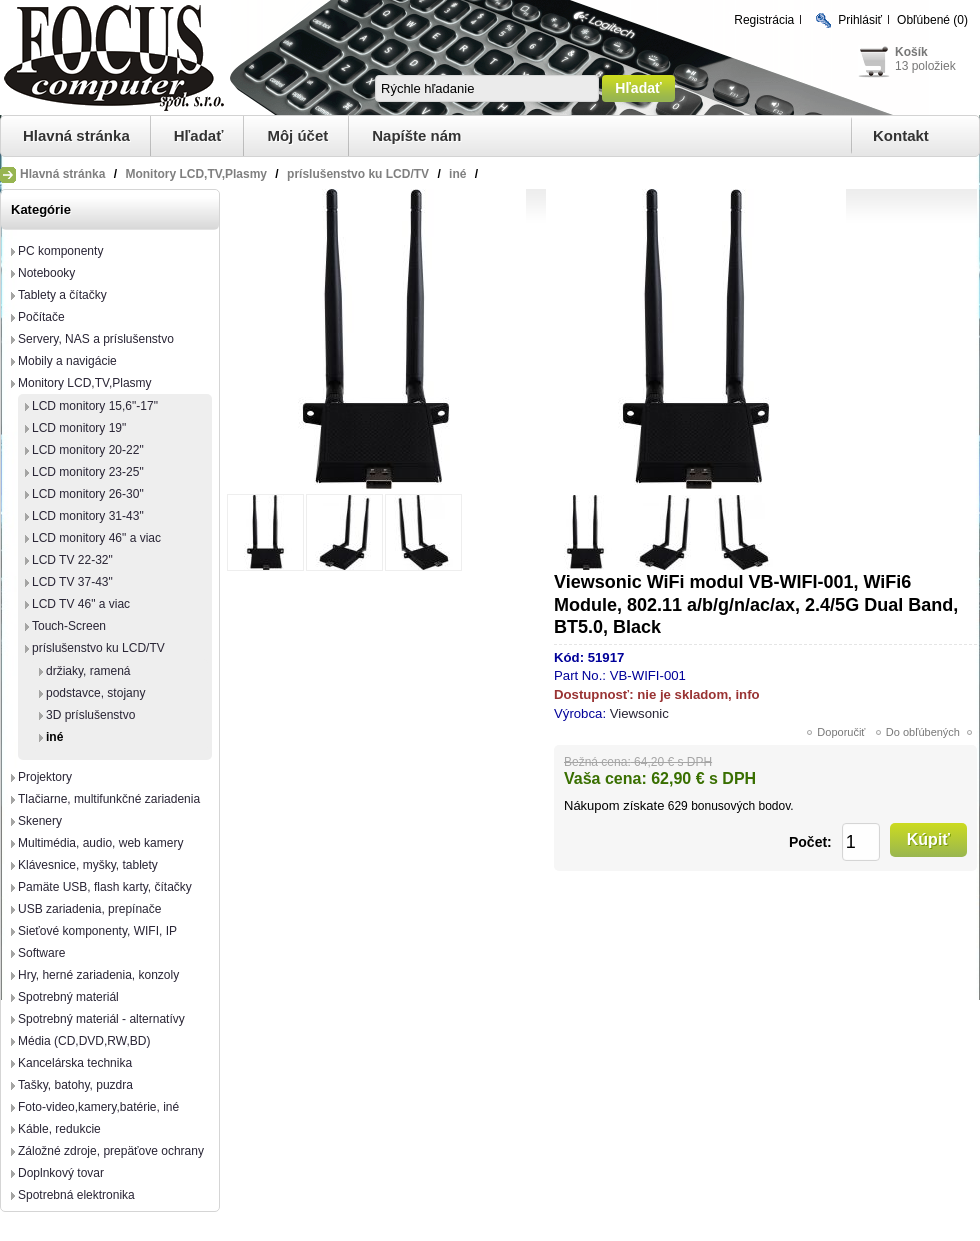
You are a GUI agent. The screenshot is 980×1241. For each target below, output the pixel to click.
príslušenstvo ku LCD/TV (98, 648)
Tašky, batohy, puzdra (75, 1085)
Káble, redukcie (59, 1129)
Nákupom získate (614, 805)
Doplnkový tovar (61, 1173)
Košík (911, 52)
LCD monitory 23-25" (88, 472)
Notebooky (46, 273)
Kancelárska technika (75, 1063)
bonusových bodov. (742, 806)
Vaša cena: (605, 778)
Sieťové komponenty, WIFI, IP (97, 931)
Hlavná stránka (76, 135)
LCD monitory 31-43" (88, 516)
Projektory (45, 777)
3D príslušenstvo (90, 715)
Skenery (40, 821)
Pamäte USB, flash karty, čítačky (105, 887)
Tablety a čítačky (62, 295)
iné (54, 737)
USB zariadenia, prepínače (89, 909)
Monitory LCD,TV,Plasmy (85, 383)
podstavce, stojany (95, 693)
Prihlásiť (860, 20)
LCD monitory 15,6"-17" (95, 406)
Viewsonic (639, 713)
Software (41, 953)
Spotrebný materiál (68, 997)
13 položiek (925, 66)
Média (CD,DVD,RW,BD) (84, 1041)
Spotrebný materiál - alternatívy (101, 1019)
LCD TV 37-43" (72, 582)
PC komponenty (60, 251)
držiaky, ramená (88, 671)
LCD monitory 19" (79, 428)
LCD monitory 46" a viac (96, 538)
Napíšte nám (416, 135)
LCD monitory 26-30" (88, 494)
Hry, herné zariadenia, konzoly (98, 975)
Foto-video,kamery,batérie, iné (98, 1107)
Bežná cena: (597, 762)
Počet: (810, 842)
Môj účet (297, 135)
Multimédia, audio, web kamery (100, 843)
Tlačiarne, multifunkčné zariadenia (109, 799)
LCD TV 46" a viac (81, 604)
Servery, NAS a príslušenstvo (96, 339)
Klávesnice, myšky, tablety (88, 865)
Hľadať (199, 135)
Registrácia (764, 20)
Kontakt (901, 135)
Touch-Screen (69, 626)
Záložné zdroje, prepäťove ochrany (111, 1151)
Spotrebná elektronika (76, 1195)
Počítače (41, 317)
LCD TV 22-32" (72, 560)
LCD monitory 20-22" (88, 450)
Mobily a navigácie (67, 361)
